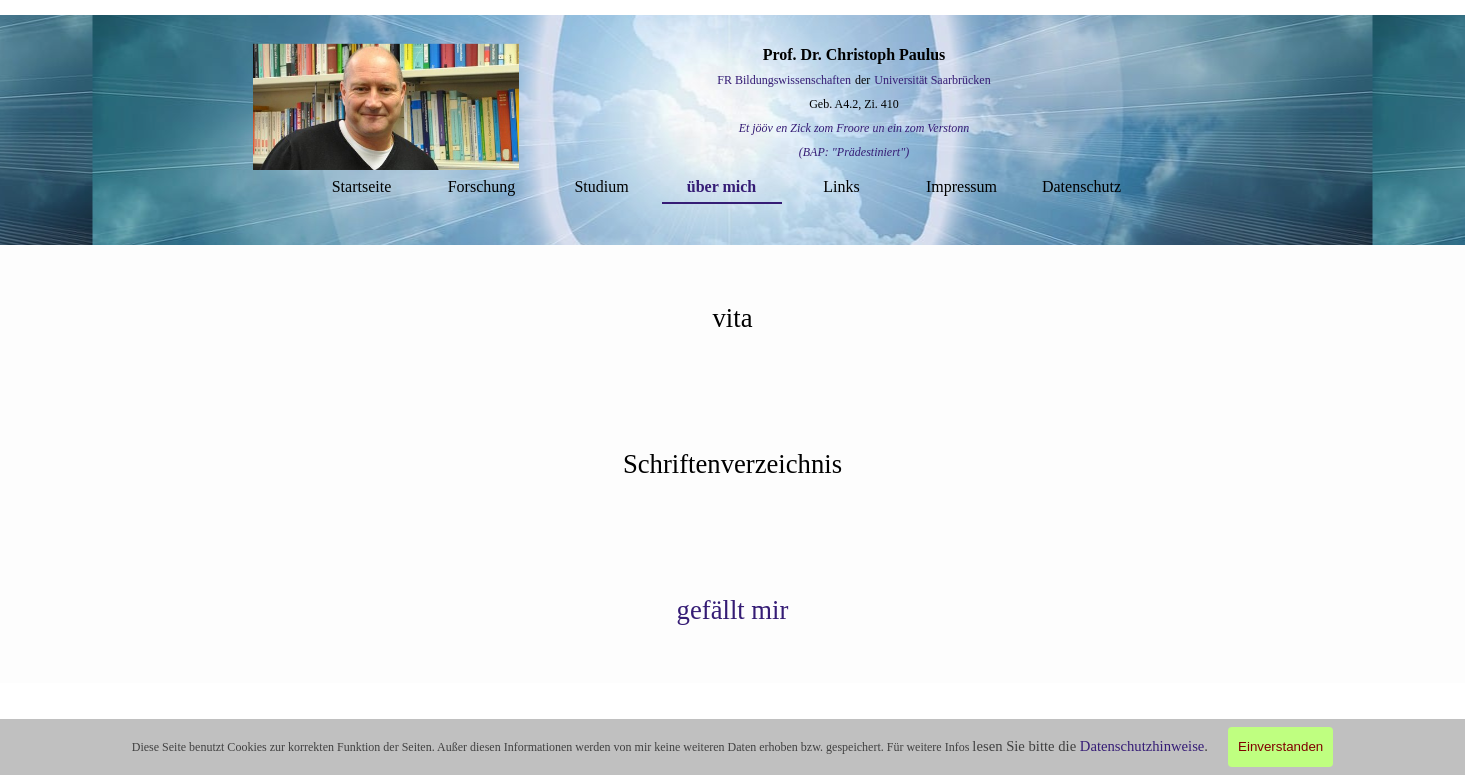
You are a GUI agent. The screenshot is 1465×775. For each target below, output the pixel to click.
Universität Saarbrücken (932, 80)
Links (841, 186)
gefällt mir (733, 610)
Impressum (961, 186)
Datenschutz (1081, 186)
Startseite (362, 186)
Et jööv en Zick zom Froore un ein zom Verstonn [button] (854, 128)
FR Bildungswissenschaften (784, 80)
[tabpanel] (854, 103)
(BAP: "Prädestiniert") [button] (854, 152)
